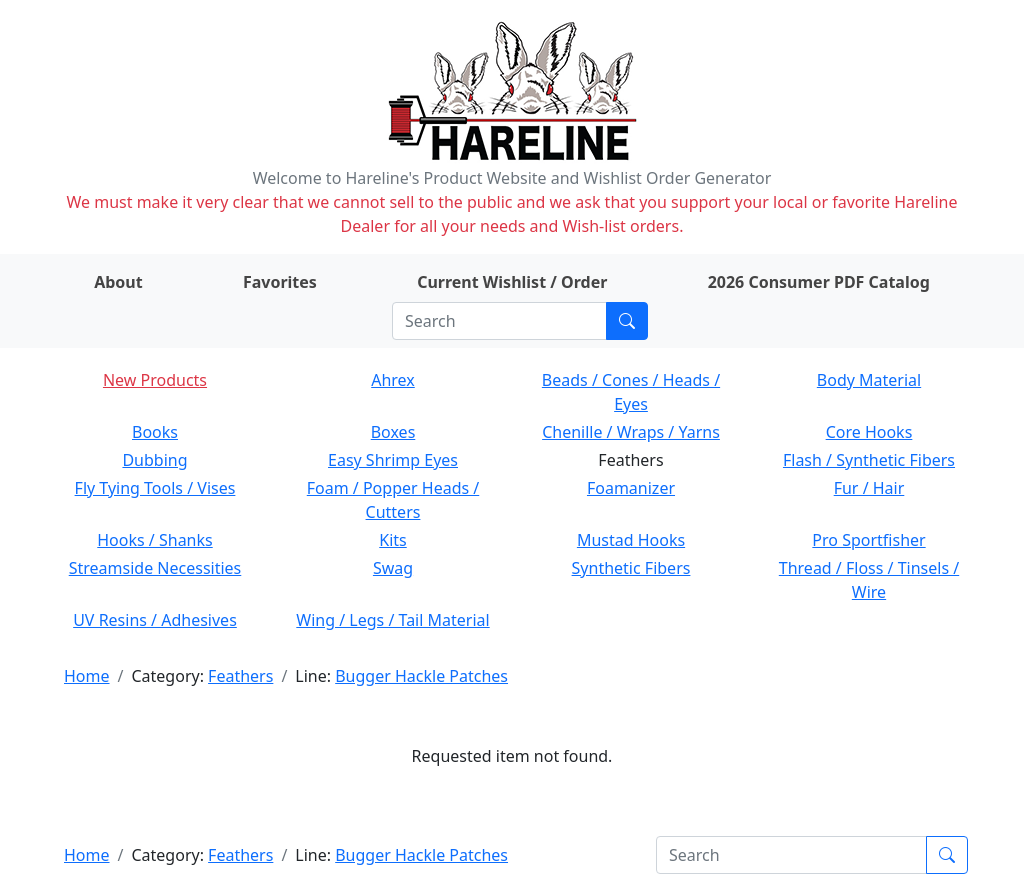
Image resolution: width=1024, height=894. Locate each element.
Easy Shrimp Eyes (393, 460)
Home (87, 676)
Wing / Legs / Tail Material (392, 620)
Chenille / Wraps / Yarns (631, 432)
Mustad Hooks (631, 540)
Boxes (393, 432)
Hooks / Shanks (154, 540)
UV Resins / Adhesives (155, 620)
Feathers (240, 676)
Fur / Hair (869, 488)
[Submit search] (627, 321)
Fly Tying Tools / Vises (155, 488)
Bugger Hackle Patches (421, 676)
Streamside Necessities (155, 568)
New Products (155, 380)
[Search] (499, 321)
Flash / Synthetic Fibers (869, 460)
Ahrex (393, 380)
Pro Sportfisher (868, 540)
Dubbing (154, 460)
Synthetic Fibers (631, 568)
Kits (392, 540)
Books (155, 432)
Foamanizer (631, 488)
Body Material (869, 380)
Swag (393, 568)
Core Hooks (869, 432)
